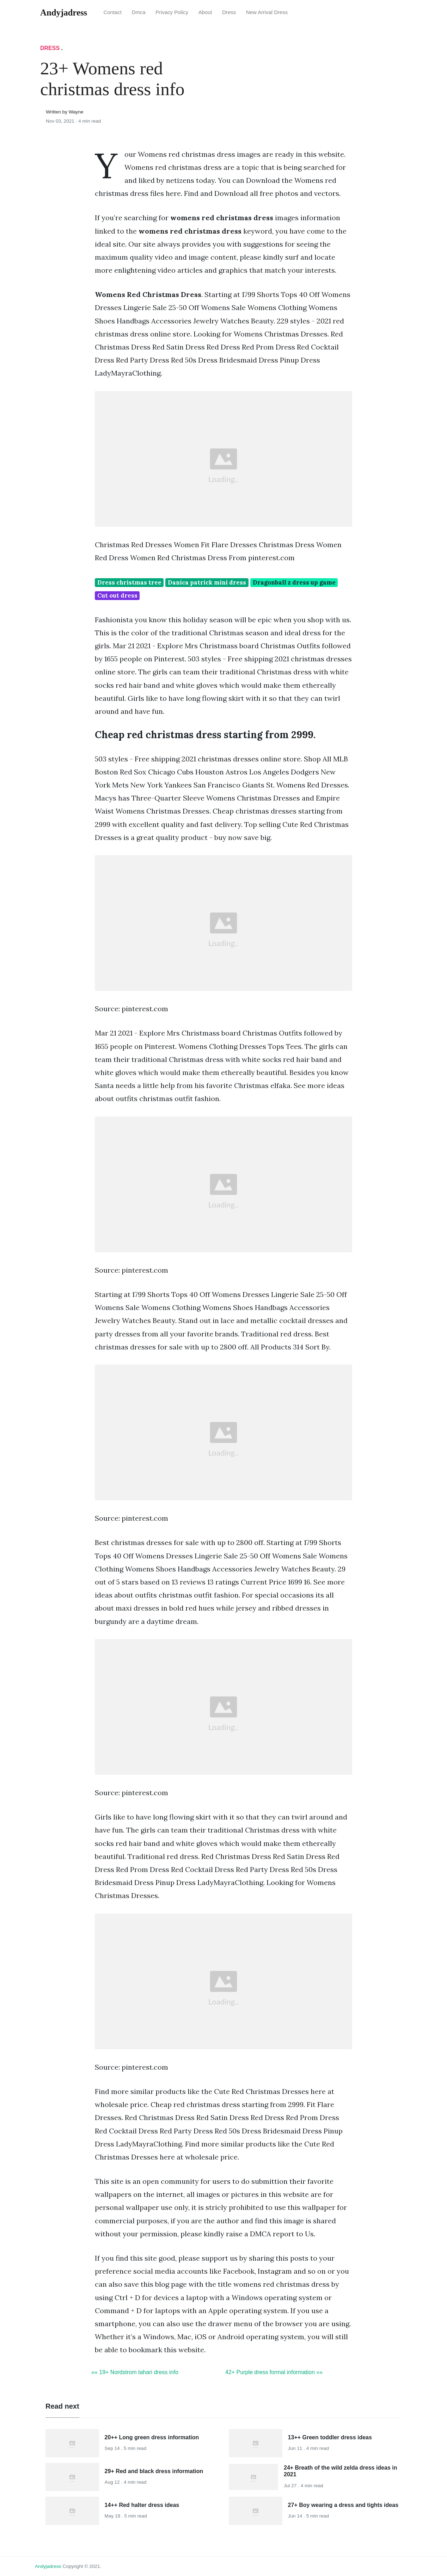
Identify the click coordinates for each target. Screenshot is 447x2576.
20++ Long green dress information (152, 2437)
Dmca (139, 12)
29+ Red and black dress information (154, 2471)
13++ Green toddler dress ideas (330, 2437)
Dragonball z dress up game (294, 582)
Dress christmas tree (129, 582)
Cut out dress (117, 595)
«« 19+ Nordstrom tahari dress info (134, 2372)
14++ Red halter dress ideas (142, 2505)
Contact (113, 12)
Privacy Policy (171, 12)
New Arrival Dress (267, 12)
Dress (229, 12)
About (205, 12)
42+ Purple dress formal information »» (274, 2372)
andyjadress (48, 2566)
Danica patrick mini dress (207, 582)
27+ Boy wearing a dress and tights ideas (343, 2505)
